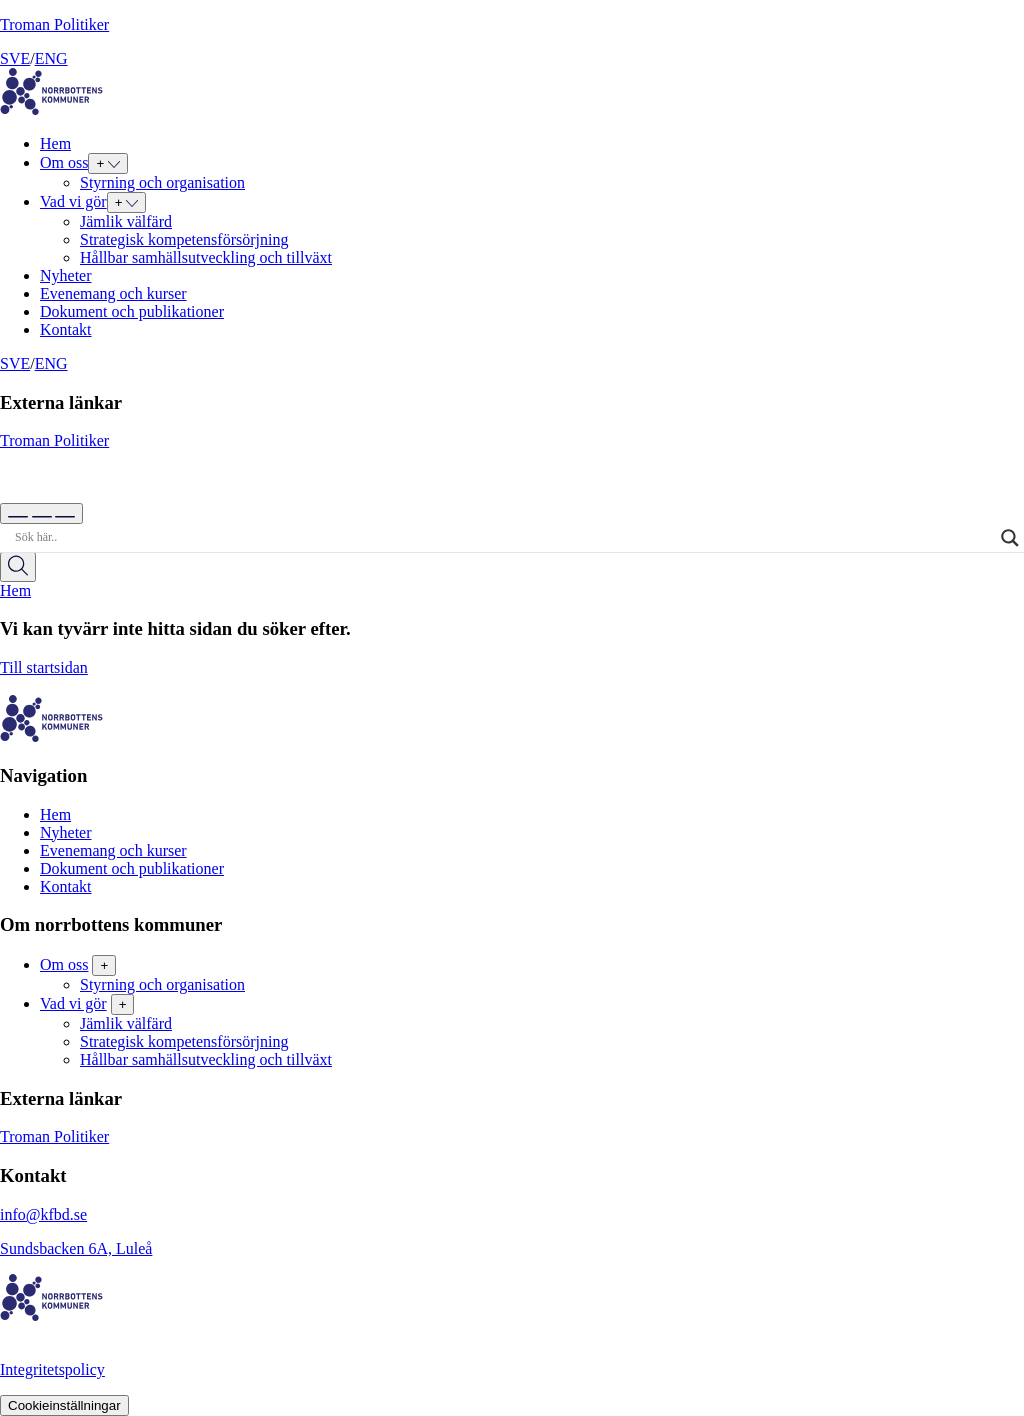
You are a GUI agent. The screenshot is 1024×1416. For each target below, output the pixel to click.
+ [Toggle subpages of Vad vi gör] (123, 1004)
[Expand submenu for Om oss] (108, 163)
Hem (55, 143)
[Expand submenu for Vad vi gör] (127, 202)
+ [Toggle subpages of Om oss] (104, 965)
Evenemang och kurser (113, 293)
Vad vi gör (73, 201)
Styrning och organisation (162, 182)
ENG (51, 58)
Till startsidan (512, 677)
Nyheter (66, 275)
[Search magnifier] (1010, 538)
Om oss (64, 162)
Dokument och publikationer (132, 311)
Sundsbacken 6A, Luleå (76, 1248)
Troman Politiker (54, 24)
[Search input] (503, 538)
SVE (15, 58)
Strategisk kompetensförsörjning (184, 239)
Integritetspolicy (52, 1369)
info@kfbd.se (43, 1214)
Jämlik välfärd (126, 221)
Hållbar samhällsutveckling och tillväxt (206, 257)
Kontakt (66, 329)
